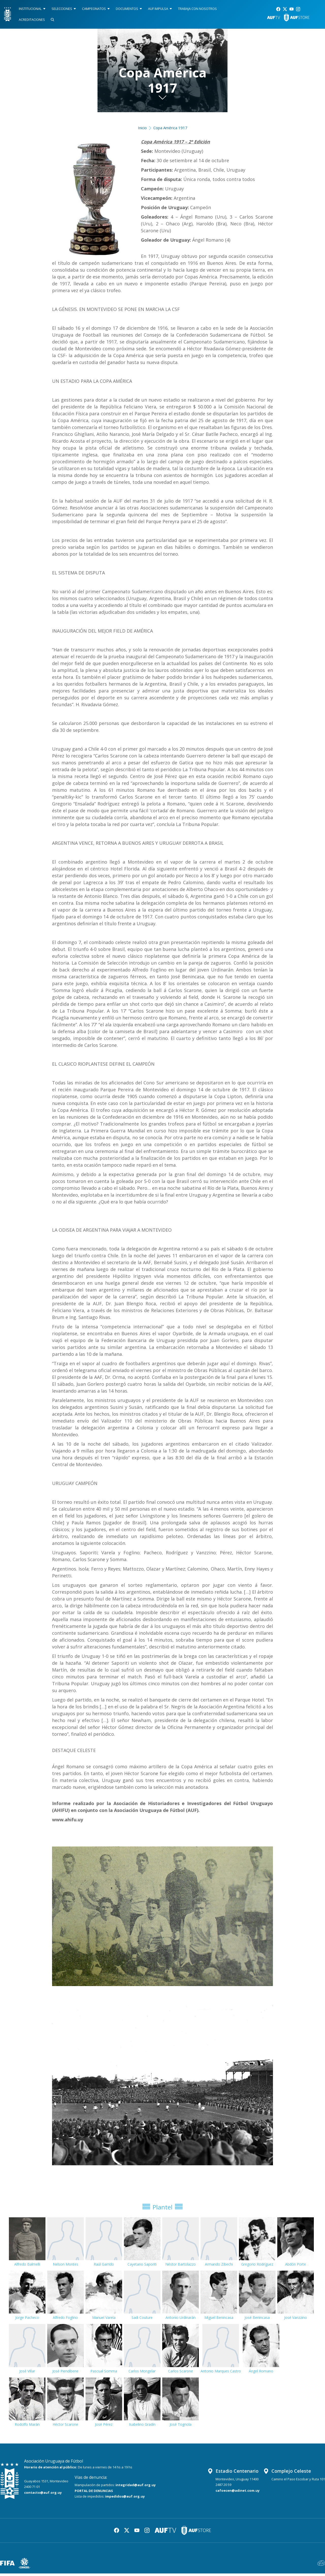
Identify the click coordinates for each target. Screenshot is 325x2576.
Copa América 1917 (170, 127)
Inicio (142, 127)
